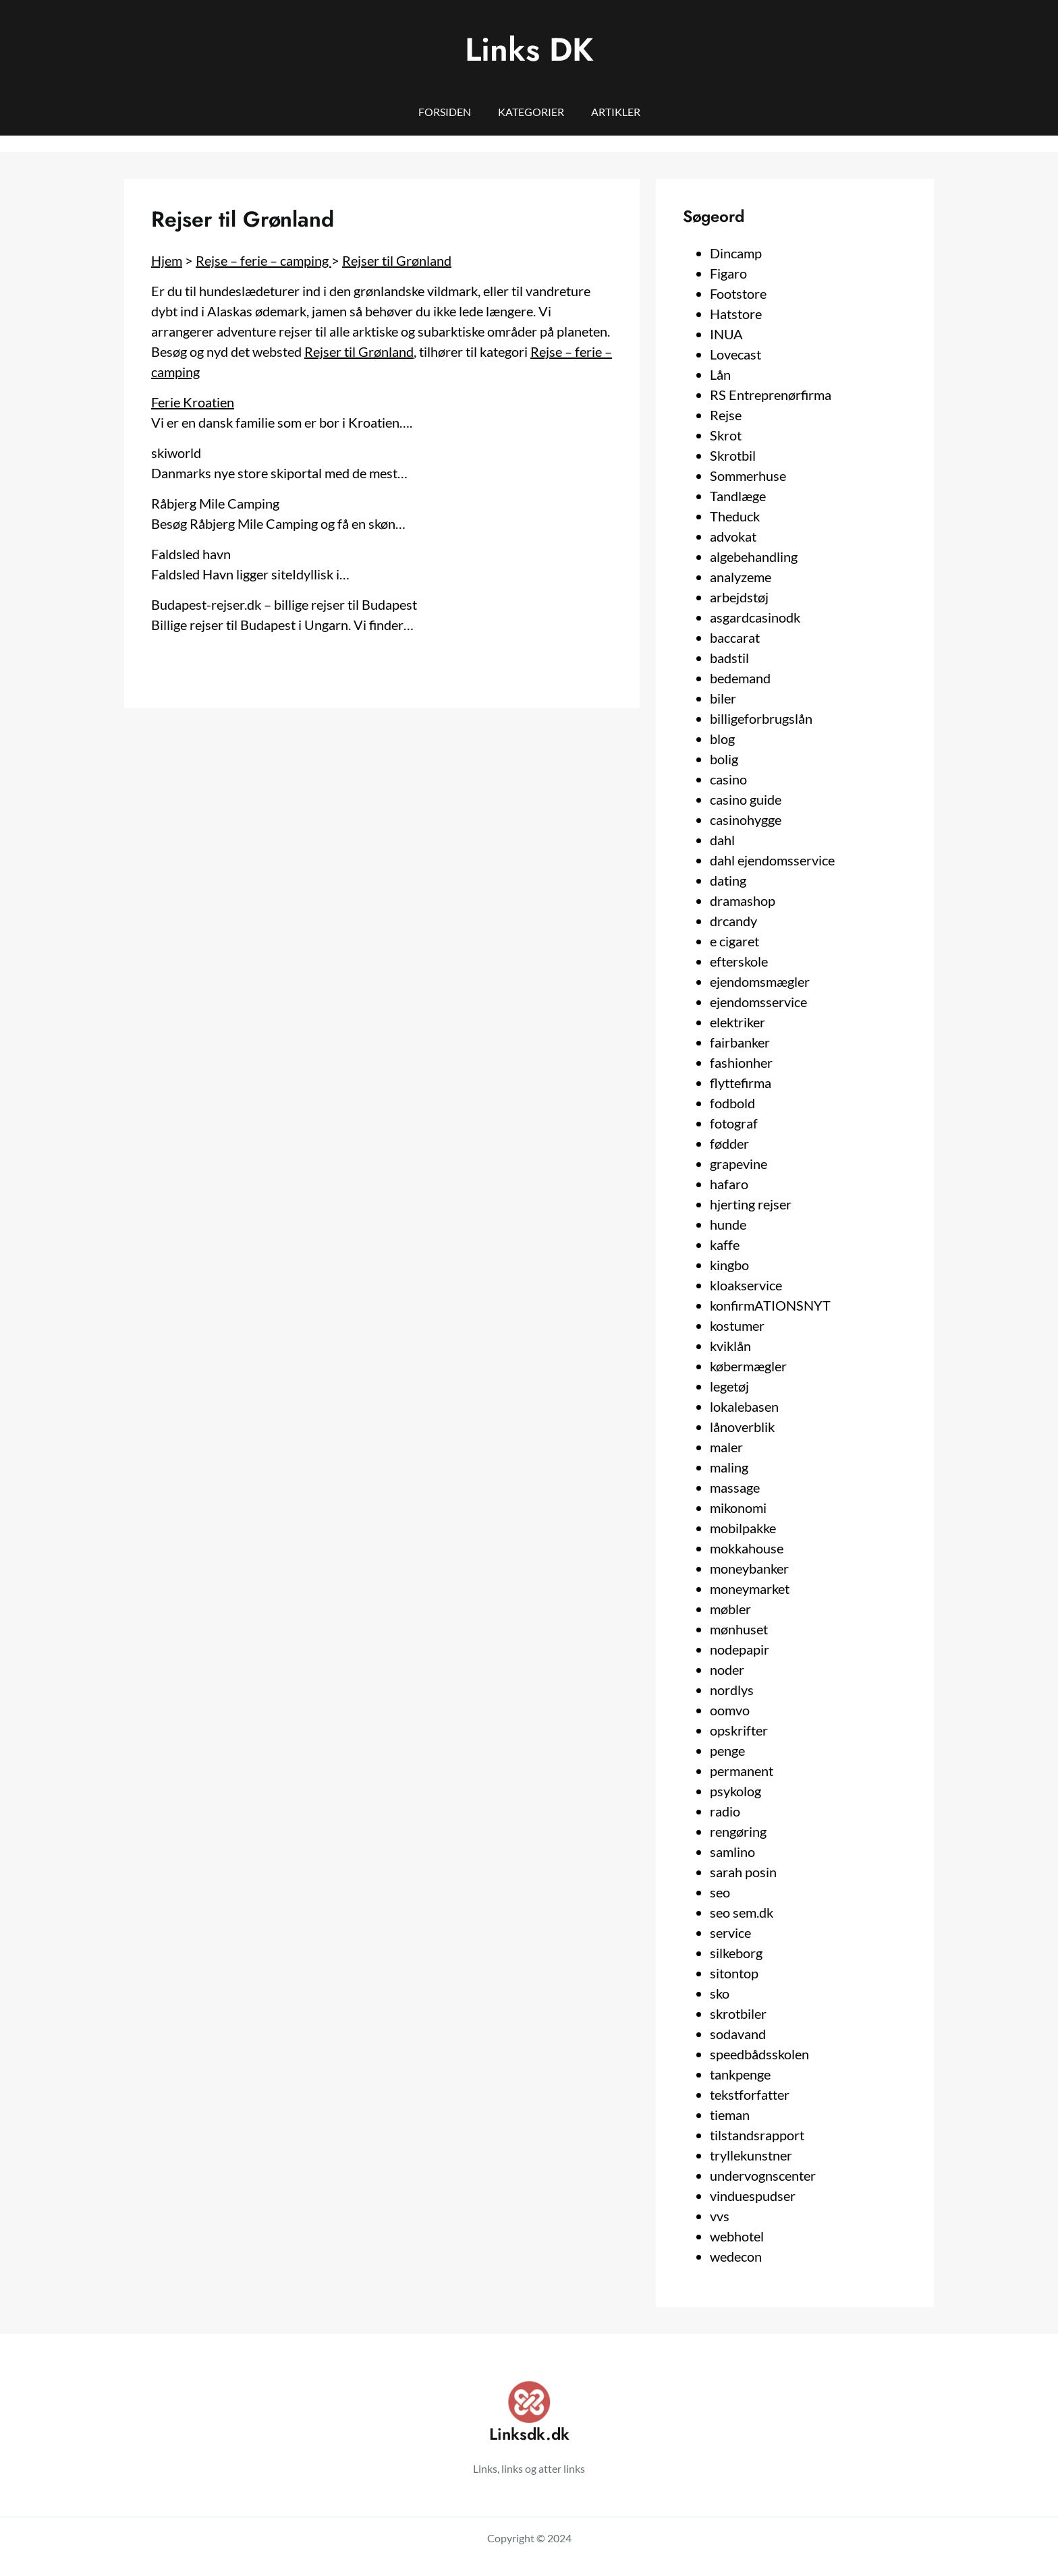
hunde (728, 1224)
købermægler (748, 1366)
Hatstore (736, 314)
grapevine (738, 1163)
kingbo (729, 1265)
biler (723, 698)
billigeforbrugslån (761, 718)
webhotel (737, 2236)
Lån (720, 374)
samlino (732, 1851)
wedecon (736, 2256)
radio (725, 1811)
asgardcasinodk (755, 617)
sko (719, 1993)
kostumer (737, 1325)
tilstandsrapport (757, 2135)
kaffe (725, 1244)
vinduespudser (753, 2195)
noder (727, 1669)
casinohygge (745, 819)
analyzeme (740, 577)
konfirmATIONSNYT (770, 1305)
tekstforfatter (749, 2094)
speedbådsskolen (759, 2054)
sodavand (738, 2034)
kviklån (730, 1346)
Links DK (529, 49)
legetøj (729, 1386)
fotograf (734, 1123)
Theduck (735, 516)
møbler (730, 1609)
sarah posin (743, 1872)
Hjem (166, 260)
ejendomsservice (758, 1002)
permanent (741, 1771)
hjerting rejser (750, 1204)
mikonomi (738, 1507)
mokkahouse (746, 1548)
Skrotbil (733, 455)
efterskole (739, 961)
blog (722, 739)
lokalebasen (744, 1406)
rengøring (738, 1831)
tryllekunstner (751, 2155)
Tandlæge (738, 496)
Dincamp (736, 253)
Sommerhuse (748, 475)
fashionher (741, 1062)
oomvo (730, 1710)
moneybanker (749, 1568)
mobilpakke (743, 1528)
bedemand (740, 678)
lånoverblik (742, 1427)
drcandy (733, 921)
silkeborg (736, 1953)
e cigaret (734, 941)
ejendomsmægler (760, 981)
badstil (729, 658)
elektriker (737, 1022)
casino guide (745, 799)
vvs (719, 2216)
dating (728, 880)
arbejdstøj (739, 597)
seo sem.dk (741, 1912)
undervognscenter (763, 2175)
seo (720, 1892)
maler (726, 1447)
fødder (729, 1143)
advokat (733, 536)
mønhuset (739, 1629)
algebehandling (754, 556)
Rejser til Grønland (396, 260)
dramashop (742, 900)
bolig (724, 759)
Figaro (728, 273)
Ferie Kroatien (192, 402)
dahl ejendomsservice (772, 860)
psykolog (735, 1791)
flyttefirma (740, 1083)
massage (735, 1487)
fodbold (732, 1103)
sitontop (734, 1973)
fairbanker (740, 1042)
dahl (722, 840)
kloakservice (746, 1285)
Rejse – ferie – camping (263, 260)
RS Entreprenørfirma (770, 395)
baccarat (735, 637)
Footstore (738, 293)
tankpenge (740, 2074)
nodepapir (739, 1649)
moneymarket (749, 1588)
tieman (730, 2115)
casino (728, 779)
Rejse (726, 415)
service (730, 1932)
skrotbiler (738, 2013)
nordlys (732, 1690)
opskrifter (739, 1730)
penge (727, 1750)
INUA (726, 334)
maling (729, 1467)
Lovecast (735, 354)
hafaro (729, 1184)
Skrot (726, 435)
